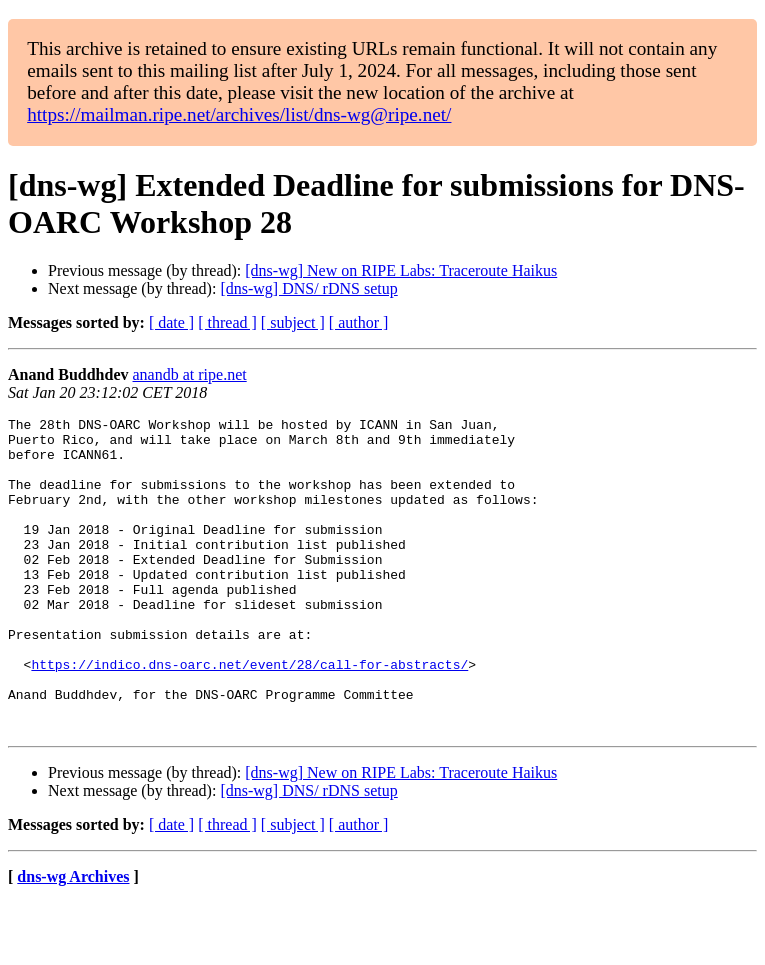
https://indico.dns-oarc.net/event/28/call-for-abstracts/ (249, 715)
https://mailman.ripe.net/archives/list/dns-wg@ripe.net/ (239, 114)
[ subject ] (293, 322)
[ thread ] (227, 322)
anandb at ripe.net (190, 374)
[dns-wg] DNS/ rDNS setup (308, 288)
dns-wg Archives (73, 939)
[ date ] (171, 322)
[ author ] (359, 322)
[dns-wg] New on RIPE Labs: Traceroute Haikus (401, 270)
